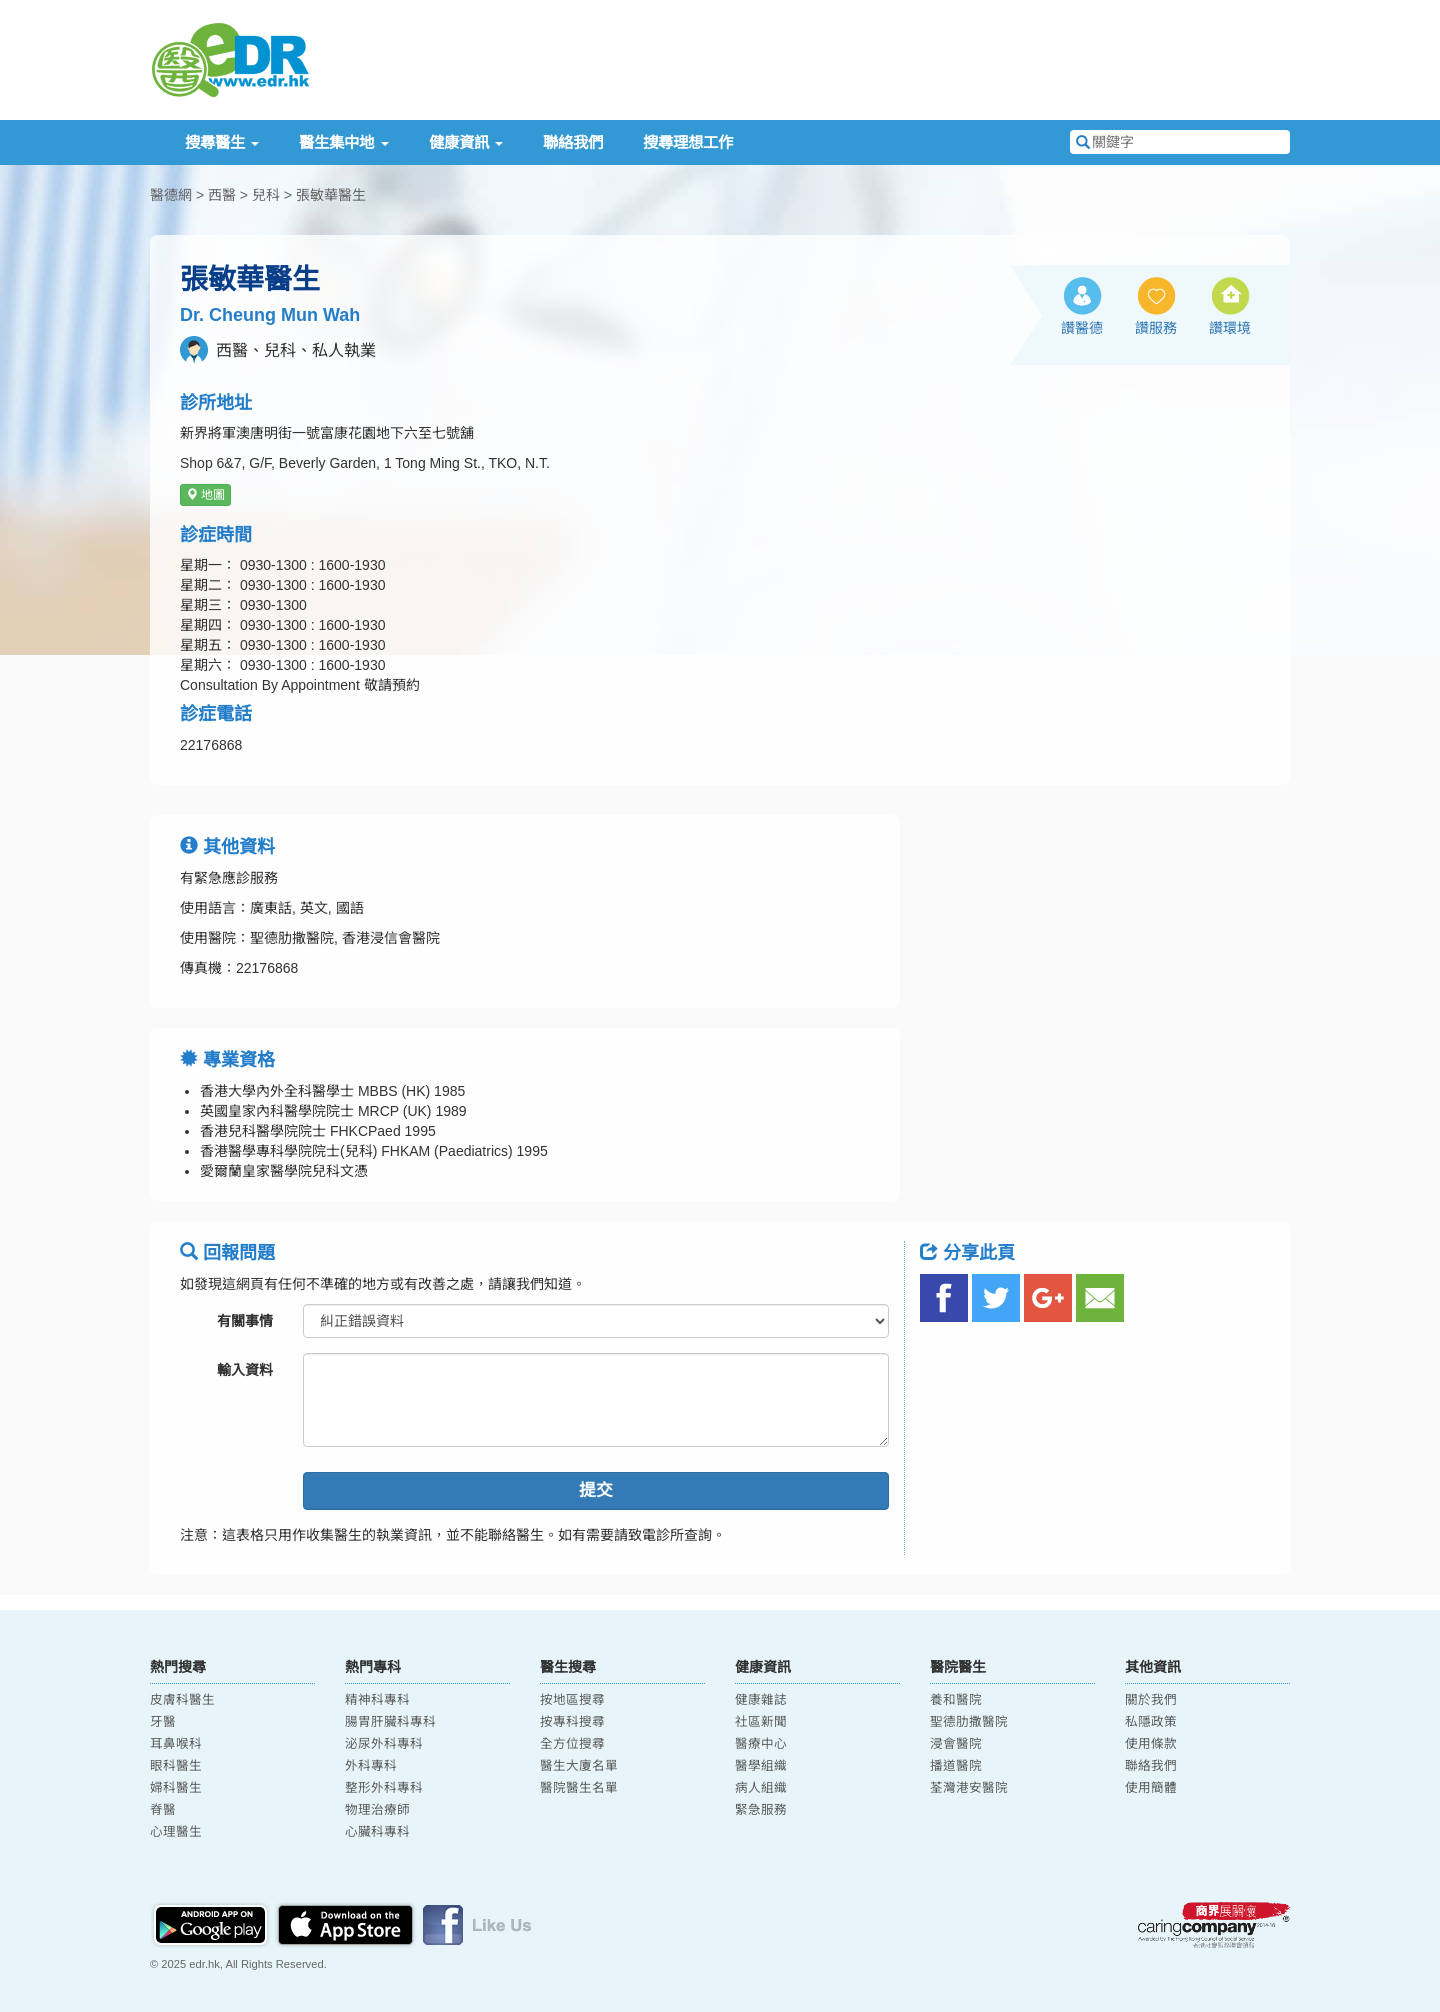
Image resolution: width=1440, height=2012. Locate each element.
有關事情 (245, 1321)
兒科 (266, 195)
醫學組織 (761, 1766)
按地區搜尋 (572, 1700)
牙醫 (163, 1722)
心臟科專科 (377, 1832)
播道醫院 (956, 1766)
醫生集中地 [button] (343, 142)
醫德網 (171, 195)
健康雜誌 (761, 1700)
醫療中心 (761, 1744)
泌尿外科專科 (384, 1744)
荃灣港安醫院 (969, 1788)
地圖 (205, 495)
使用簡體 (1151, 1788)
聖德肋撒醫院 (969, 1722)
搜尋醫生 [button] (222, 142)
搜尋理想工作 (688, 142)
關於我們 (1151, 1700)
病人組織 (761, 1788)
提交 (596, 1490)
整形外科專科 (384, 1788)
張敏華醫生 (331, 195)
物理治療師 (377, 1810)
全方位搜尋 (572, 1744)
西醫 (222, 195)
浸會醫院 (956, 1744)
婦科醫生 (176, 1788)
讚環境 (1230, 328)
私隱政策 (1151, 1722)
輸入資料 (245, 1370)
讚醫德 (1082, 328)
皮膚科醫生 (182, 1700)
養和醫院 (956, 1700)
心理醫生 (176, 1832)
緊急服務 (761, 1810)
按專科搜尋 (572, 1722)
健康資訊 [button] (466, 142)
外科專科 (371, 1766)
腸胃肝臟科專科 (390, 1722)
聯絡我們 (573, 142)
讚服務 (1156, 328)
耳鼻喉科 (176, 1744)
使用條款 (1151, 1744)
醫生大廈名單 (579, 1766)
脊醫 (163, 1810)
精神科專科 (377, 1700)
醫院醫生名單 (579, 1788)
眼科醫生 (176, 1766)
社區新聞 (761, 1722)
